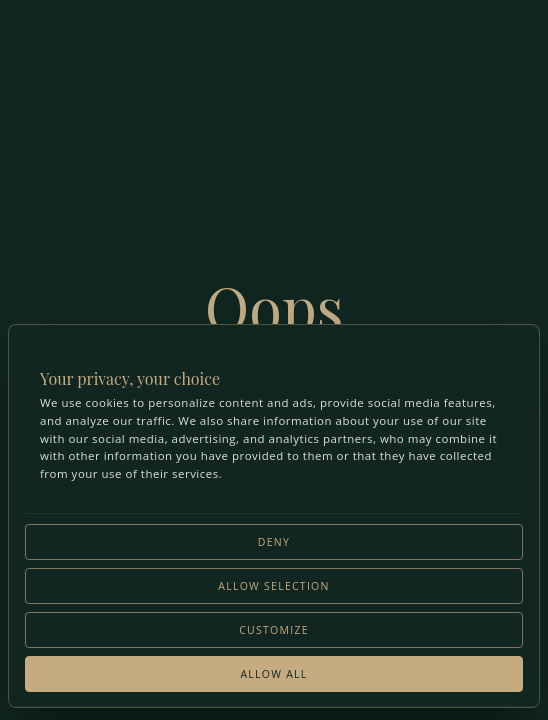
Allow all (273, 674)
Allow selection (273, 586)
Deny (274, 542)
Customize (274, 630)
